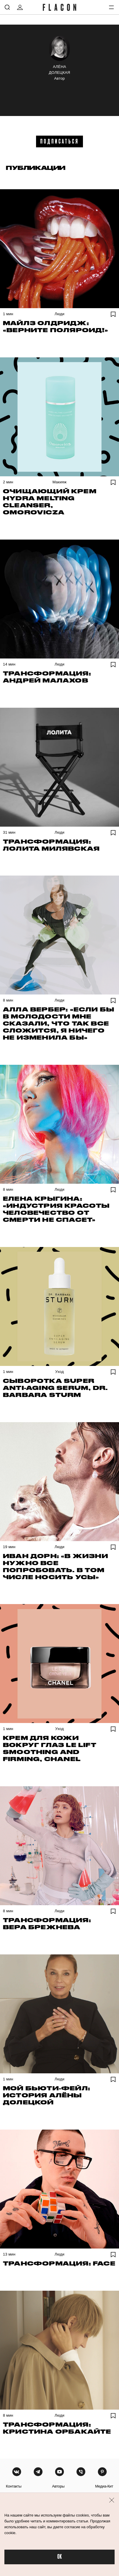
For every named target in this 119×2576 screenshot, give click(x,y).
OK (59, 2557)
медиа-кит (104, 2486)
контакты (13, 2486)
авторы (58, 2486)
